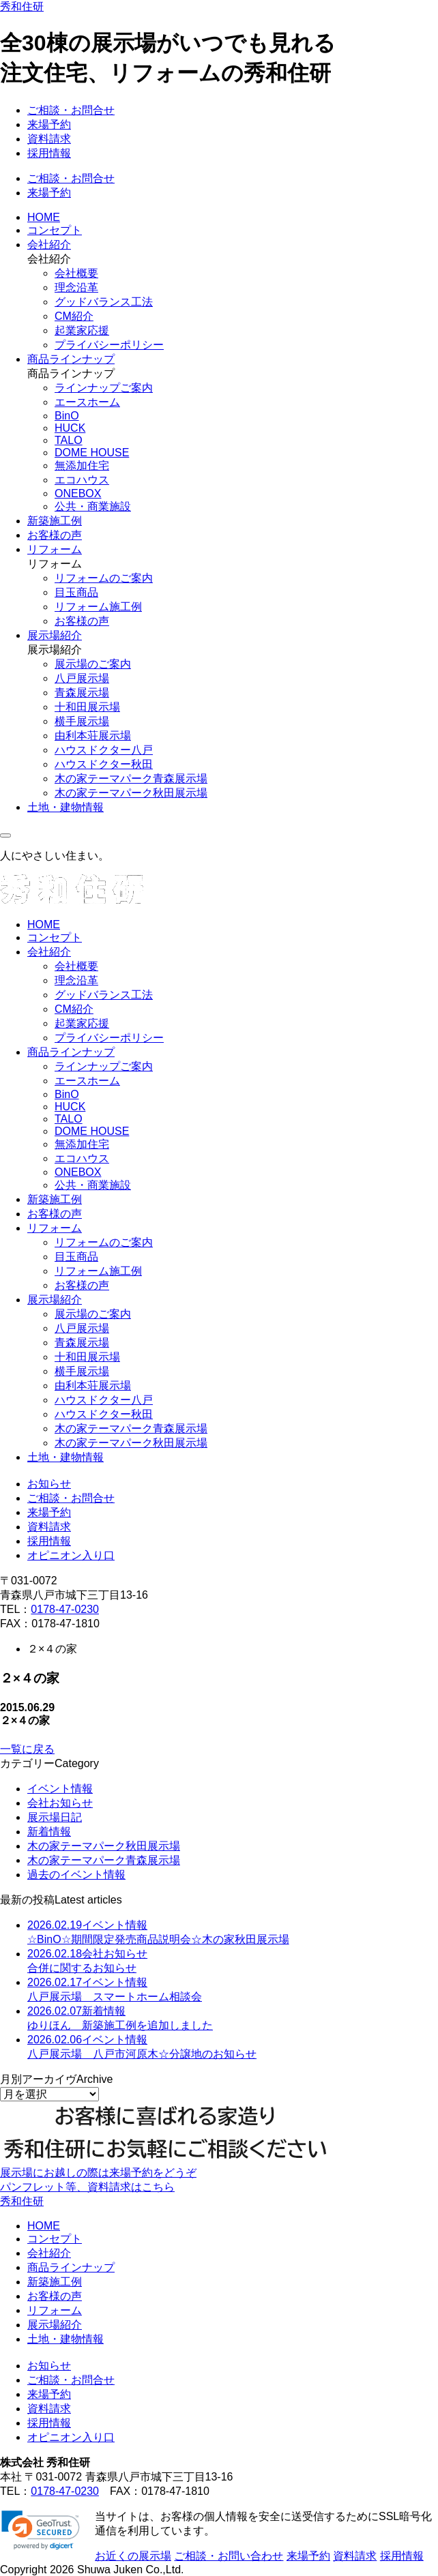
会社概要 (76, 273)
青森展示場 (82, 692)
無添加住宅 (82, 465)
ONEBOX (78, 493)
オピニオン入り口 (71, 1555)
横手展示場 (82, 721)
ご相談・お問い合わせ (228, 2556)
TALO (69, 440)
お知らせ (49, 1484)
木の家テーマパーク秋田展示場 (131, 793)
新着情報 (49, 1831)
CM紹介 (74, 316)
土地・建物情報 (65, 807)
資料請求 (49, 139)
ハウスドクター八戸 (104, 750)
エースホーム (87, 402)
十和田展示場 (87, 707)
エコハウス (82, 480)
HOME (43, 217)
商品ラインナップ (71, 359)
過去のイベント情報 (76, 1874)
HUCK (70, 428)
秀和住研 (22, 6)
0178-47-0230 (65, 1609)
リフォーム (54, 549)
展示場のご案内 (93, 664)
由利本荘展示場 (93, 735)
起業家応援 (82, 330)
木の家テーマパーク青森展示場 (131, 778)
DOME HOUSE (92, 452)
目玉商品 (76, 592)
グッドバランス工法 (104, 302)
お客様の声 (54, 535)
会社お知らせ (60, 1803)
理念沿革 (76, 287)
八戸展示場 (82, 678)
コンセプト (54, 230)
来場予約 (49, 124)
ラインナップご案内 (104, 388)
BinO (67, 415)
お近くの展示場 (133, 2556)
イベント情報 (60, 1788)
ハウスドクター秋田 (104, 764)
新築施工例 (54, 521)
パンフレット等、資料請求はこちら (87, 2187)
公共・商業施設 (93, 506)
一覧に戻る (27, 1749)
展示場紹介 (54, 635)
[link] (40, 2530)
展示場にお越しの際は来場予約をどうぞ (98, 2172)
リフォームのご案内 (104, 578)
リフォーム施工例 (98, 606)
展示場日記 (54, 1817)
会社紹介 (49, 244)
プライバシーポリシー (109, 345)
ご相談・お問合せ (71, 110)
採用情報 (49, 153)
